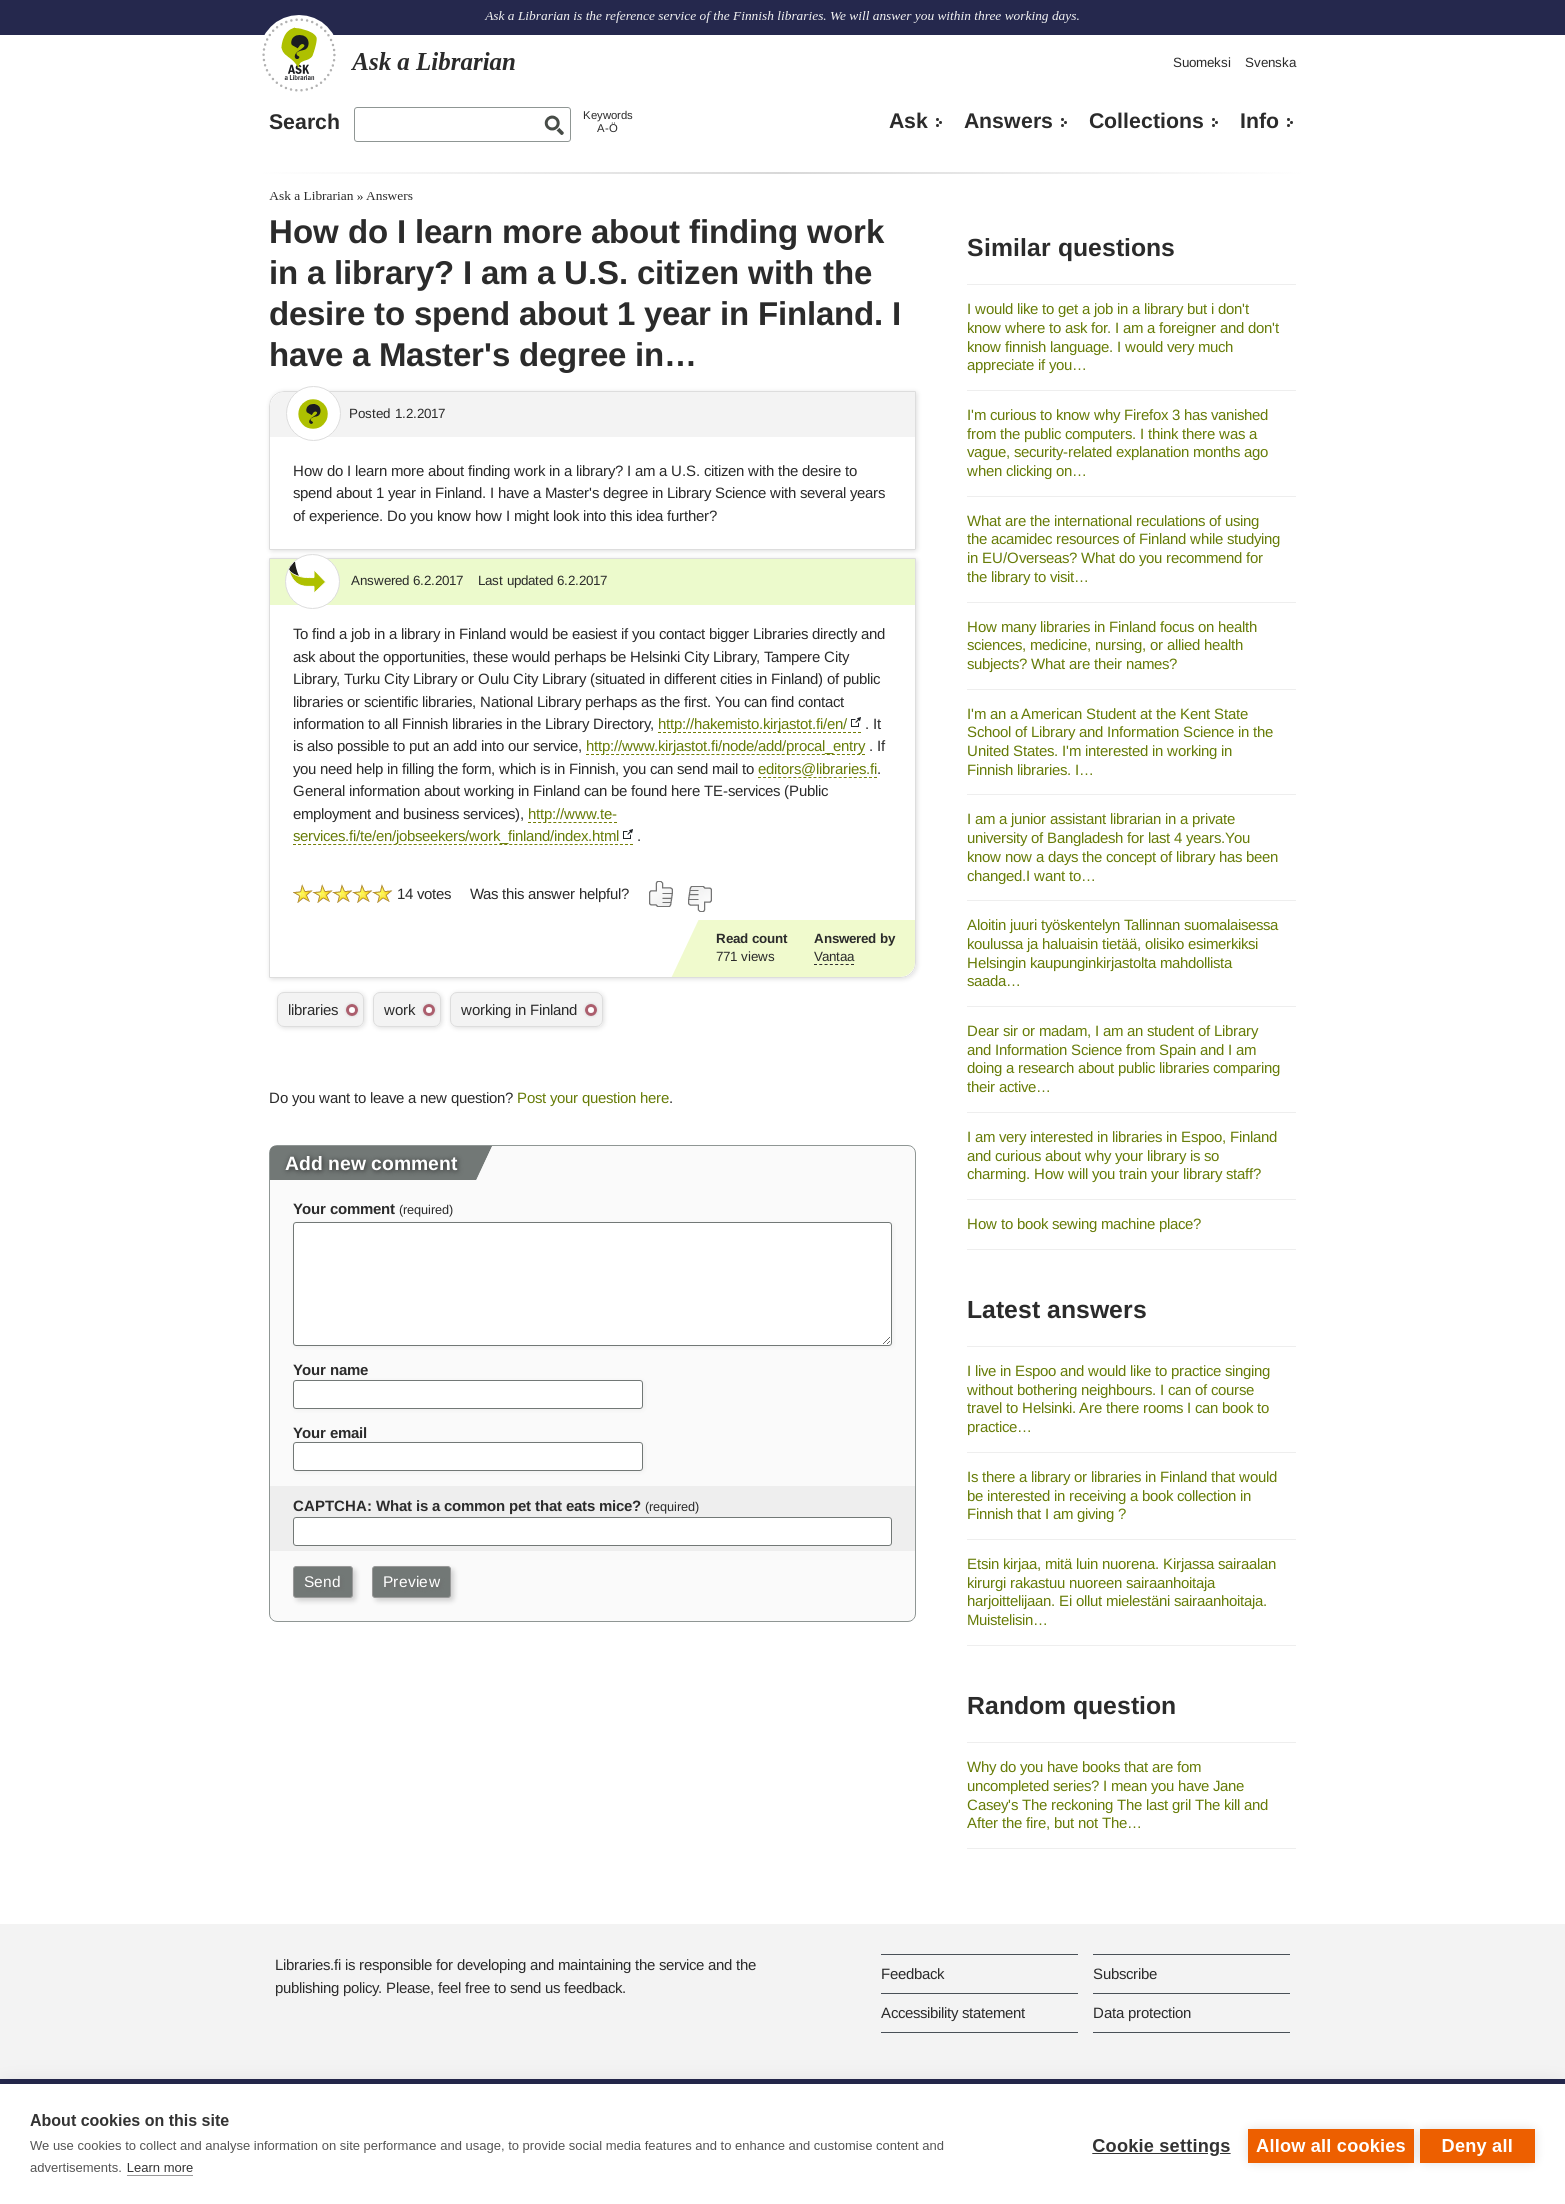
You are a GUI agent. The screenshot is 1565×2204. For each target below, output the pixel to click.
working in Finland (519, 1009)
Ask (908, 121)
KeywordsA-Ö (608, 121)
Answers (1008, 121)
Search (304, 122)
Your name (330, 1369)
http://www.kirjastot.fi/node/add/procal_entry (725, 745)
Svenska (1270, 62)
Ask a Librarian (311, 195)
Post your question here (593, 1097)
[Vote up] (662, 894)
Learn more (160, 2167)
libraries (313, 1009)
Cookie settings (1157, 2144)
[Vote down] (699, 899)
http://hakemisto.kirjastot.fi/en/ (752, 723)
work (399, 1009)
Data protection (1142, 2012)
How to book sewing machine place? (1084, 1223)
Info (1259, 121)
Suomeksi (1202, 62)
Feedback (912, 1973)
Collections (1146, 121)
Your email (330, 1432)
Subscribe (1125, 1973)
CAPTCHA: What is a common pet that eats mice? (467, 1505)
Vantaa (834, 956)
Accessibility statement (953, 2012)
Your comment (344, 1208)
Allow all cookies (1327, 2144)
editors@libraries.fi (817, 768)
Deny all (1477, 2144)
